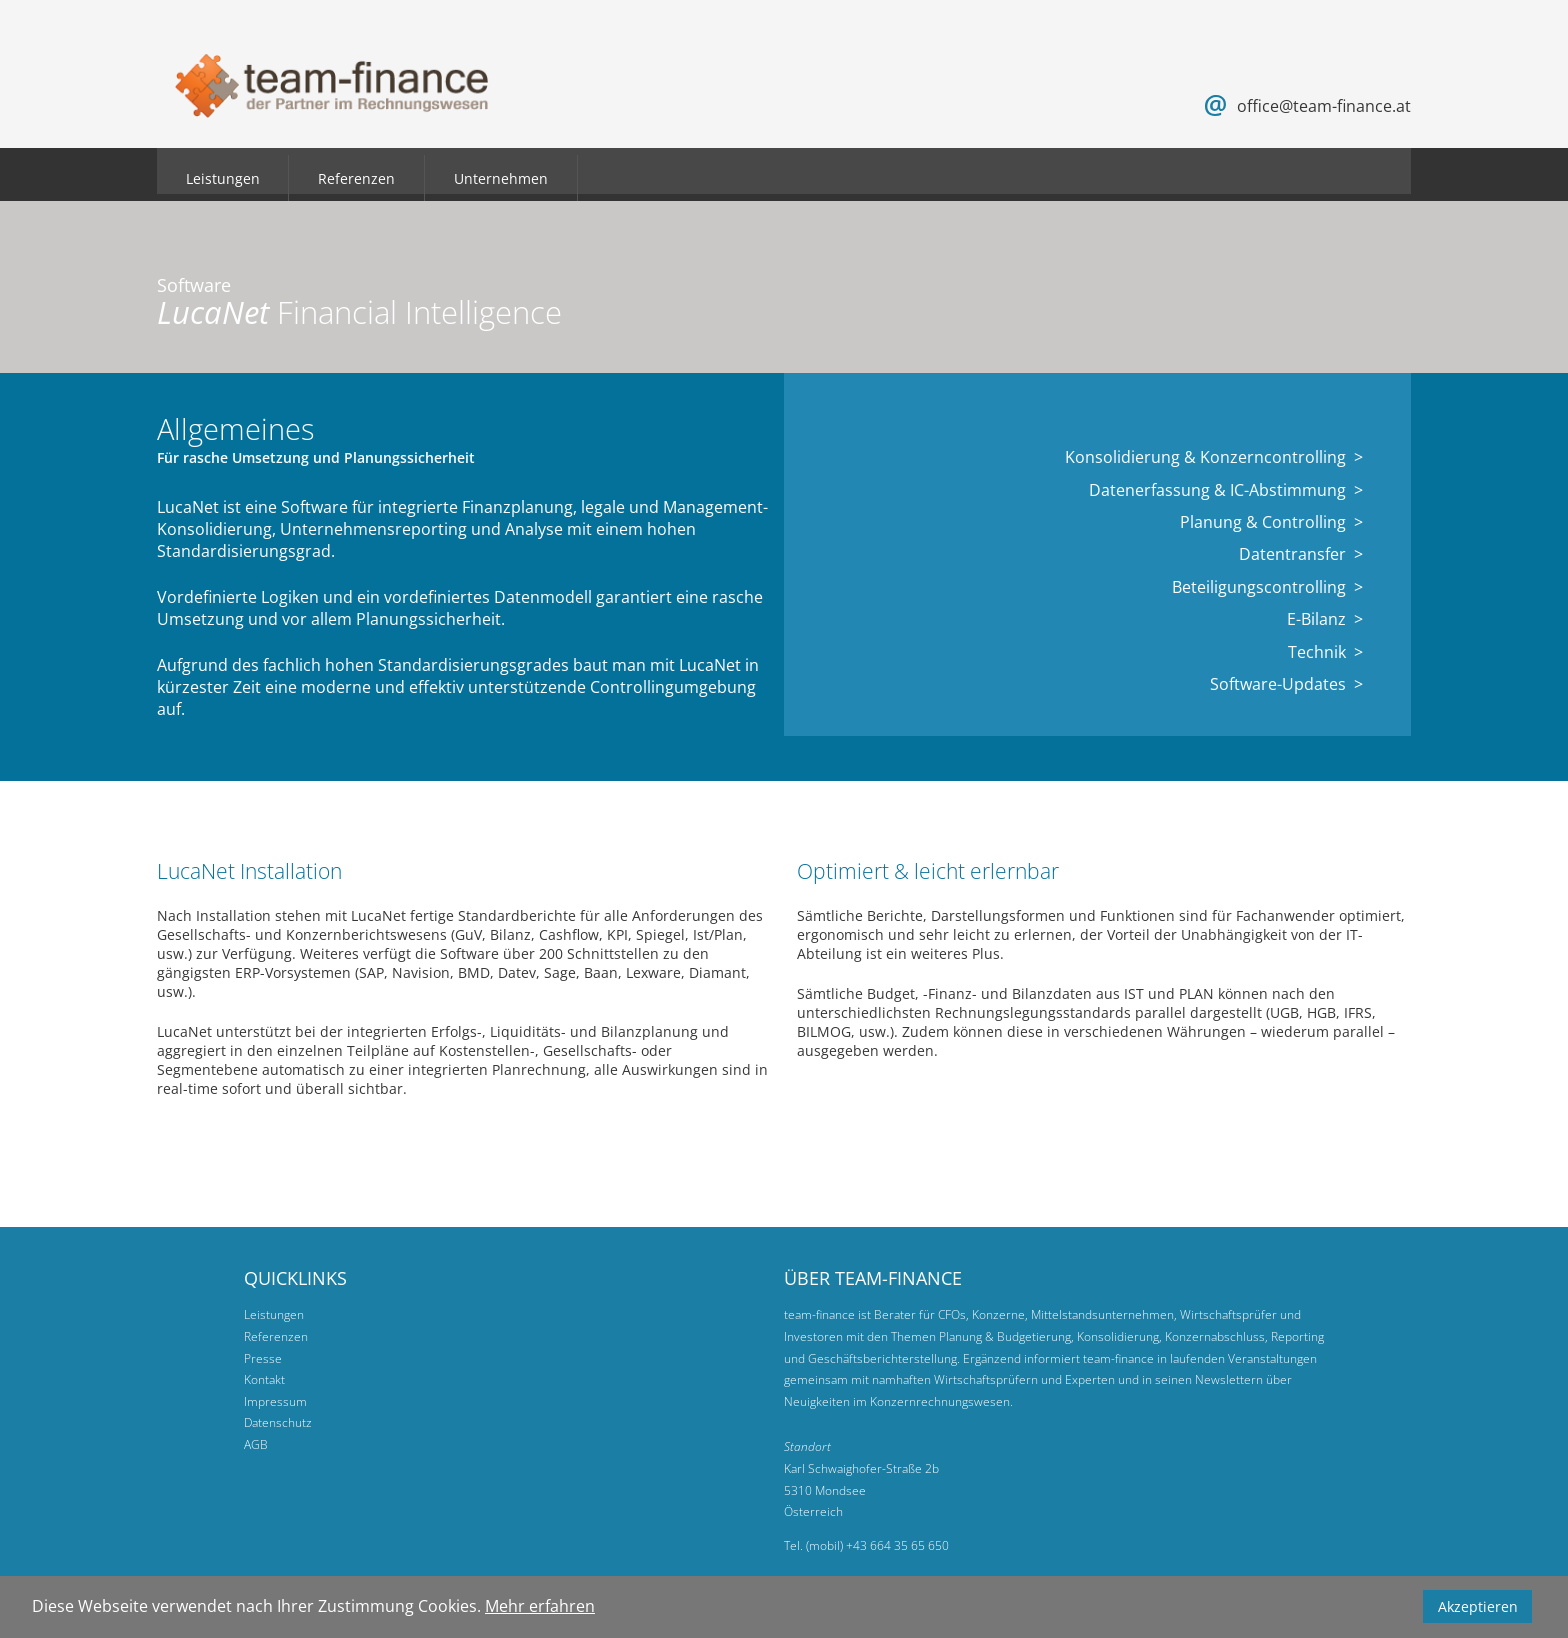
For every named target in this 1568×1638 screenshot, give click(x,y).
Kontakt (264, 1379)
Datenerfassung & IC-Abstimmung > (1226, 490)
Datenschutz (278, 1422)
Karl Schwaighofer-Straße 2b (861, 1468)
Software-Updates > (1286, 684)
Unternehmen (501, 178)
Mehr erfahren (540, 1606)
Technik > (1325, 652)
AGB (256, 1444)
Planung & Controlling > (1271, 522)
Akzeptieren (1478, 1606)
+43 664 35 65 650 (897, 1545)
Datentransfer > (1301, 554)
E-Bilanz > (1325, 619)
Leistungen (223, 178)
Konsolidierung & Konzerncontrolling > (1214, 457)
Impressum (275, 1401)
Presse (263, 1358)
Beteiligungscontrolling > (1267, 587)
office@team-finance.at (1324, 106)
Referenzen (356, 178)
